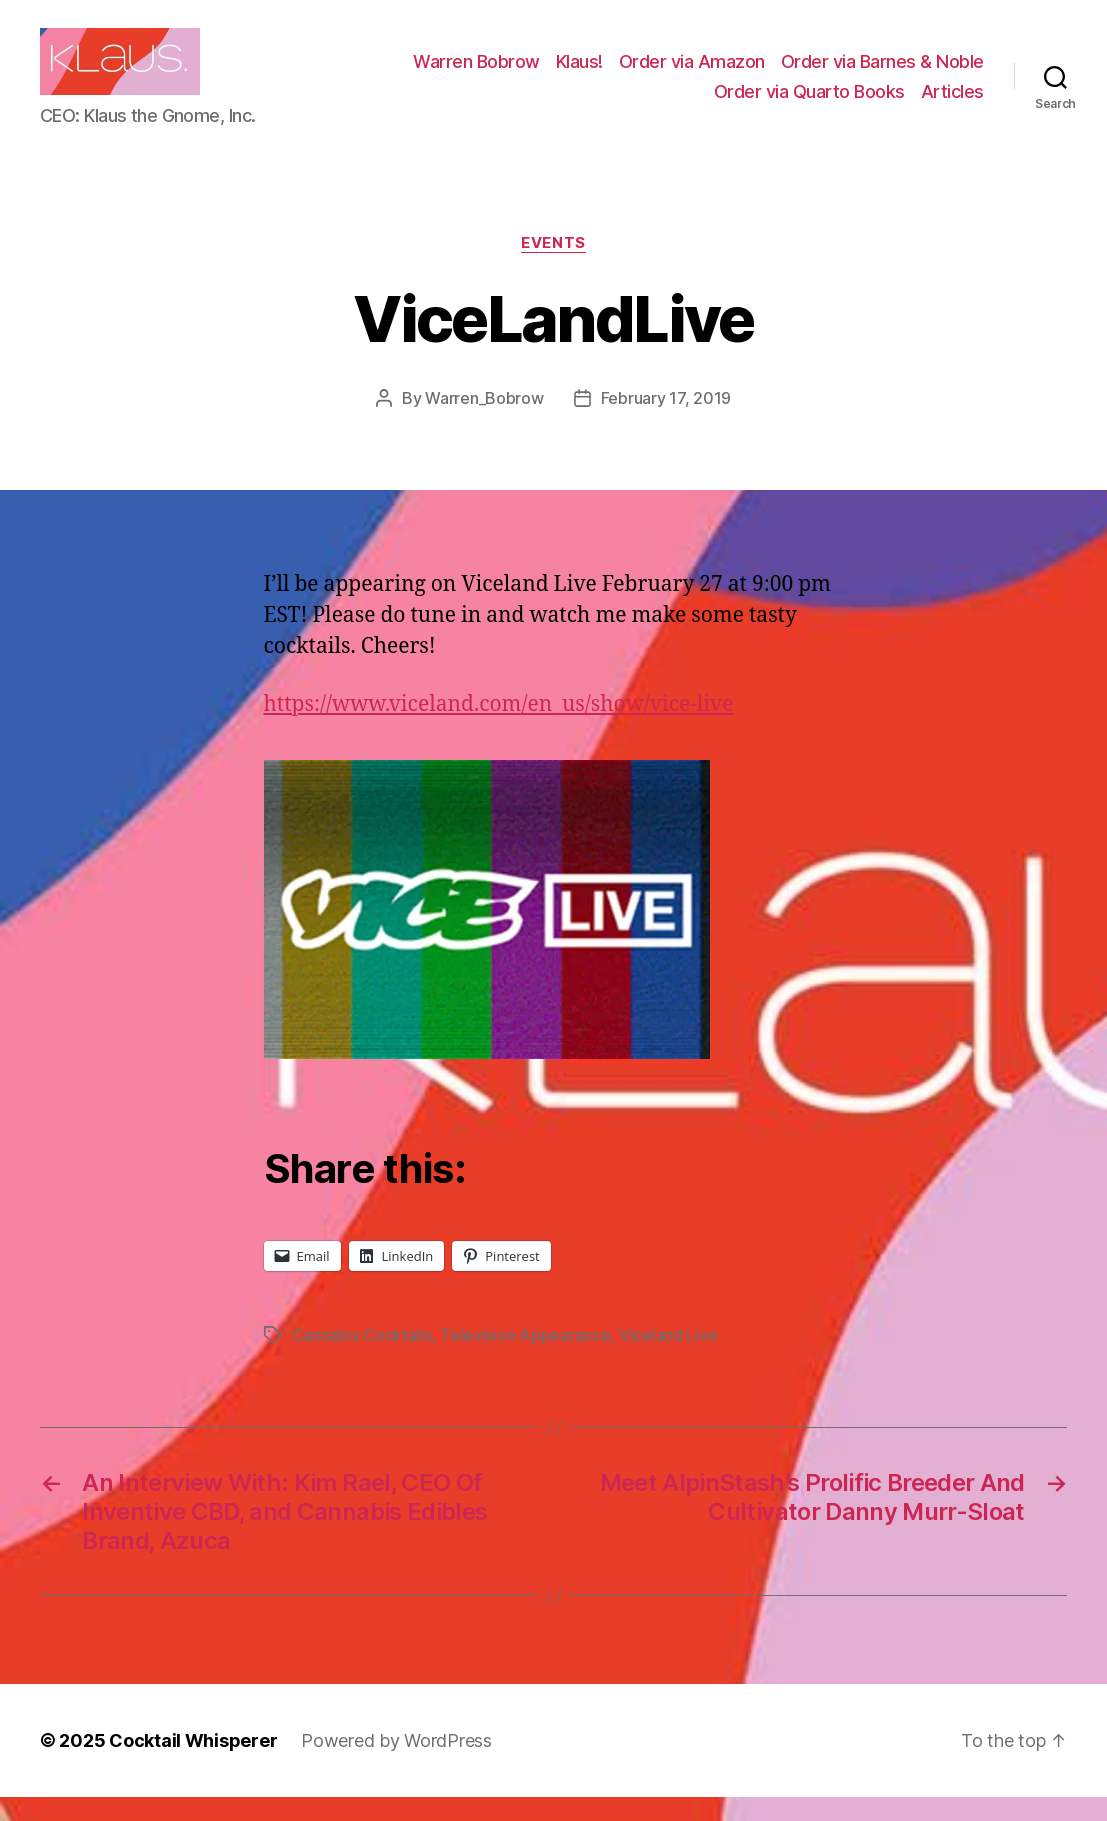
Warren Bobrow (476, 73)
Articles (952, 102)
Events (553, 266)
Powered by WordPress (396, 1764)
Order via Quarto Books (809, 102)
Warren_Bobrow (484, 422)
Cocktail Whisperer (193, 1764)
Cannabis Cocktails (362, 1359)
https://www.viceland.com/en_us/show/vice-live (499, 727)
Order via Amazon (692, 73)
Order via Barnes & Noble (882, 73)
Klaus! (579, 73)
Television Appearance (525, 1359)
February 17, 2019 (666, 422)
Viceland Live (668, 1359)
